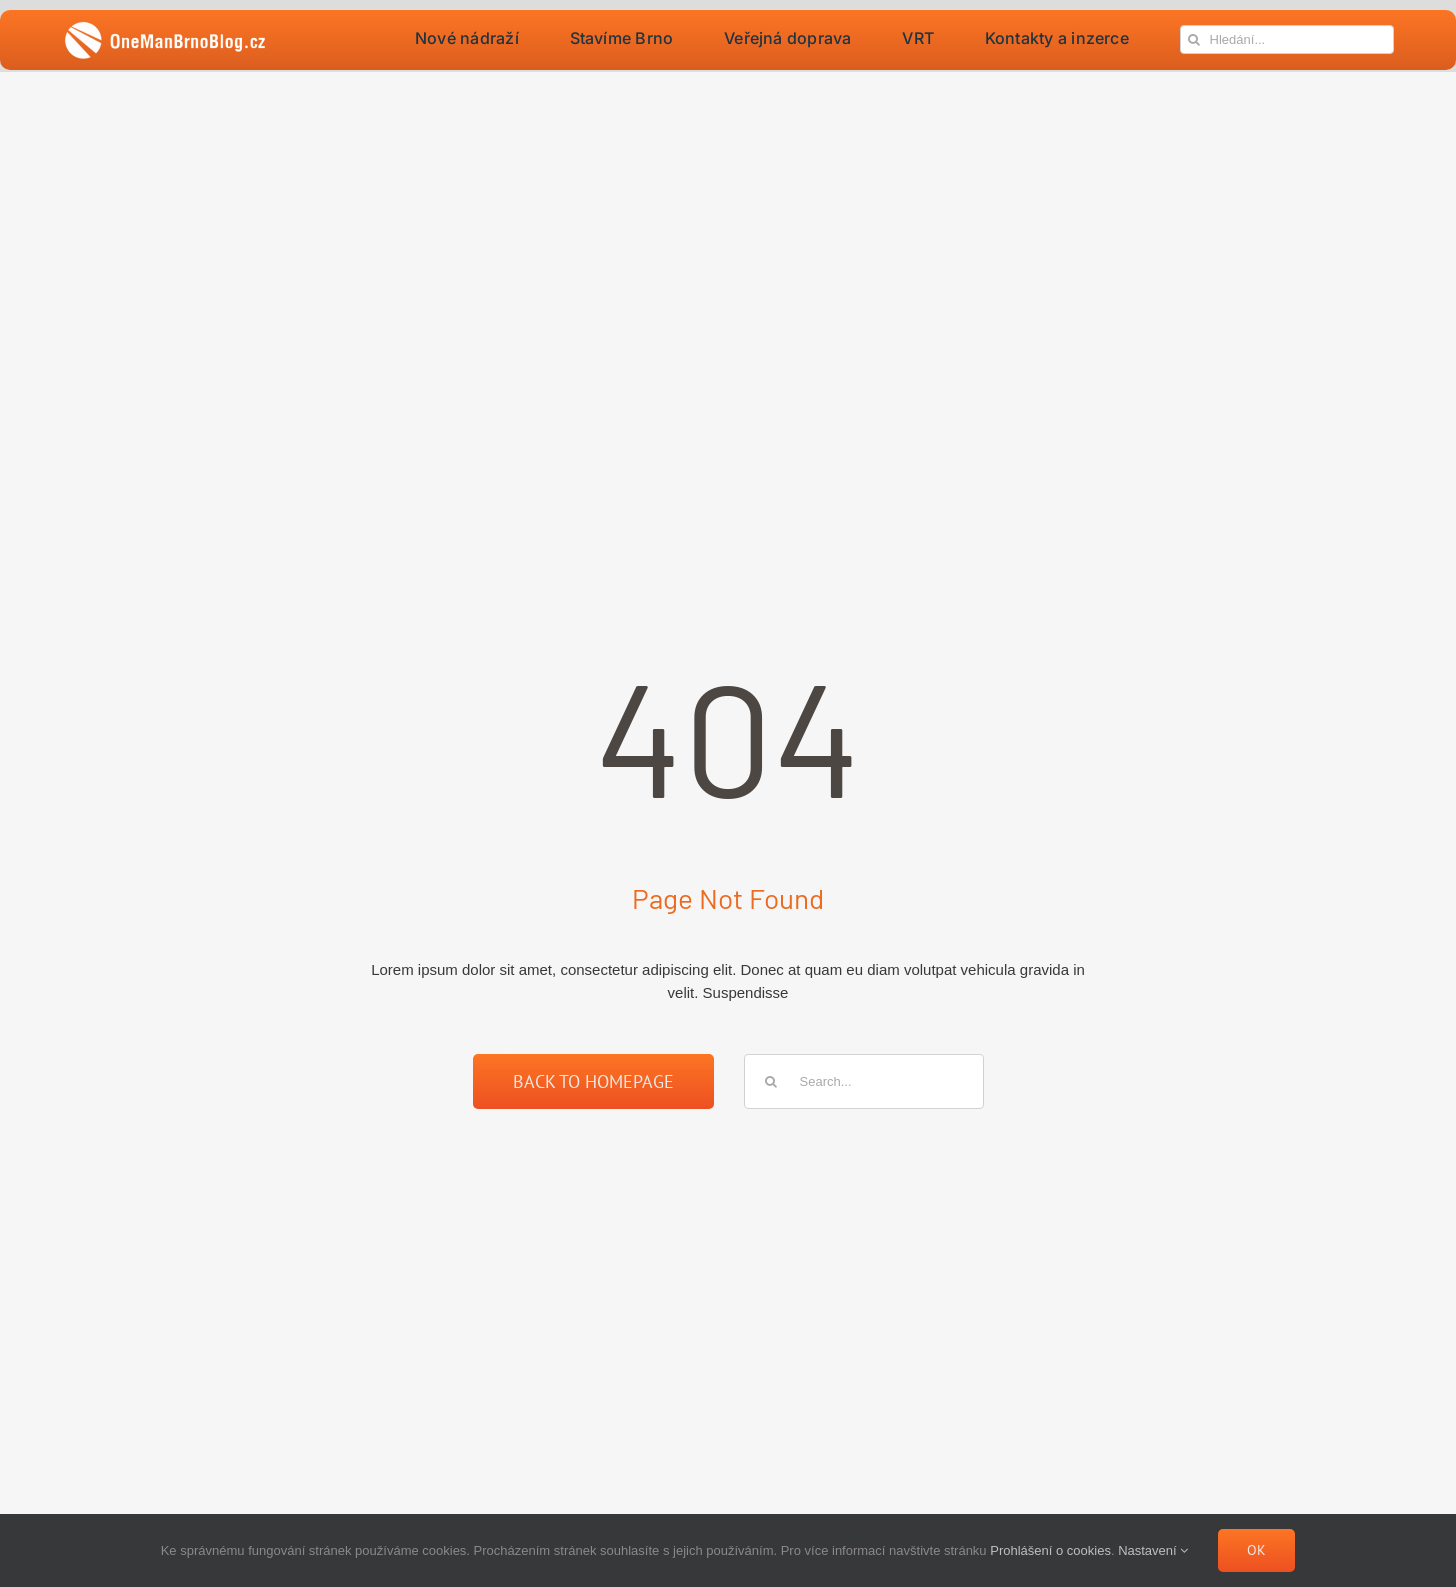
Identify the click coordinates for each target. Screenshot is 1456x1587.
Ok (1256, 1550)
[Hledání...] (1287, 39)
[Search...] (864, 1081)
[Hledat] (1194, 39)
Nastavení (1153, 1550)
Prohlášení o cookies (1050, 1550)
